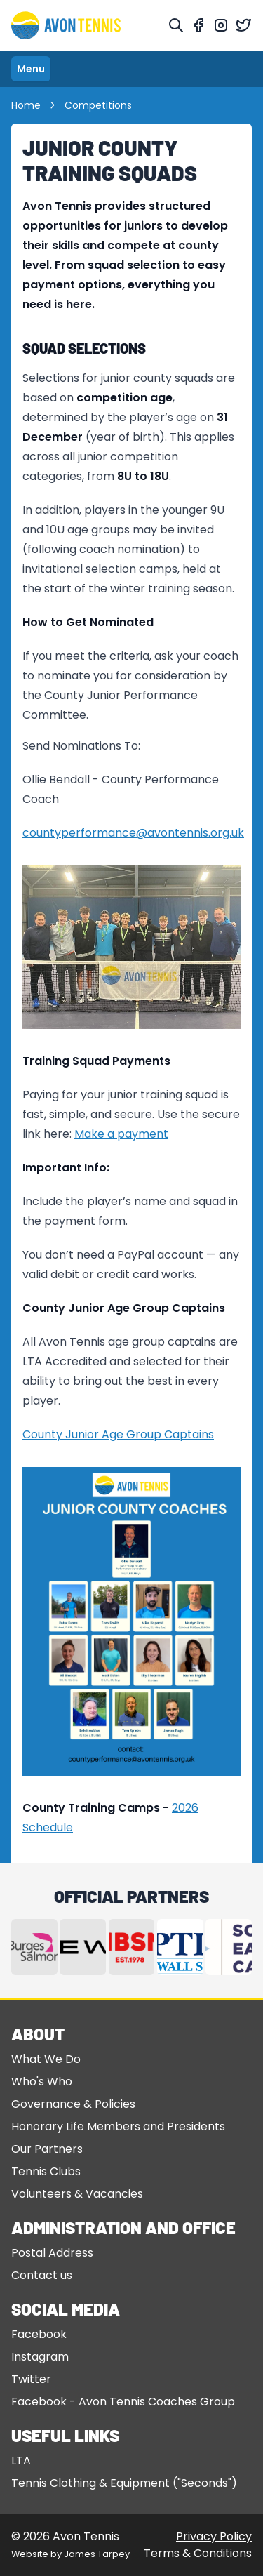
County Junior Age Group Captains (118, 1434)
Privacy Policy (214, 2536)
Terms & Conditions (198, 2553)
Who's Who (41, 2081)
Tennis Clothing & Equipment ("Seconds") (124, 2483)
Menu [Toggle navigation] (31, 69)
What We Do (46, 2059)
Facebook (39, 2334)
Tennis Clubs (46, 2171)
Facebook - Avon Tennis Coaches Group (123, 2402)
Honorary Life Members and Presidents (118, 2126)
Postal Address (52, 2253)
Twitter (31, 2379)
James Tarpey (97, 2554)
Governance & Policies (73, 2104)
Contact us (41, 2275)
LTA (21, 2460)
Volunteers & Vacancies (77, 2194)
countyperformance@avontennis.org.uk (133, 833)
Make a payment (121, 1134)
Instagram (40, 2357)
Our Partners (47, 2149)
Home (33, 105)
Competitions (98, 105)
